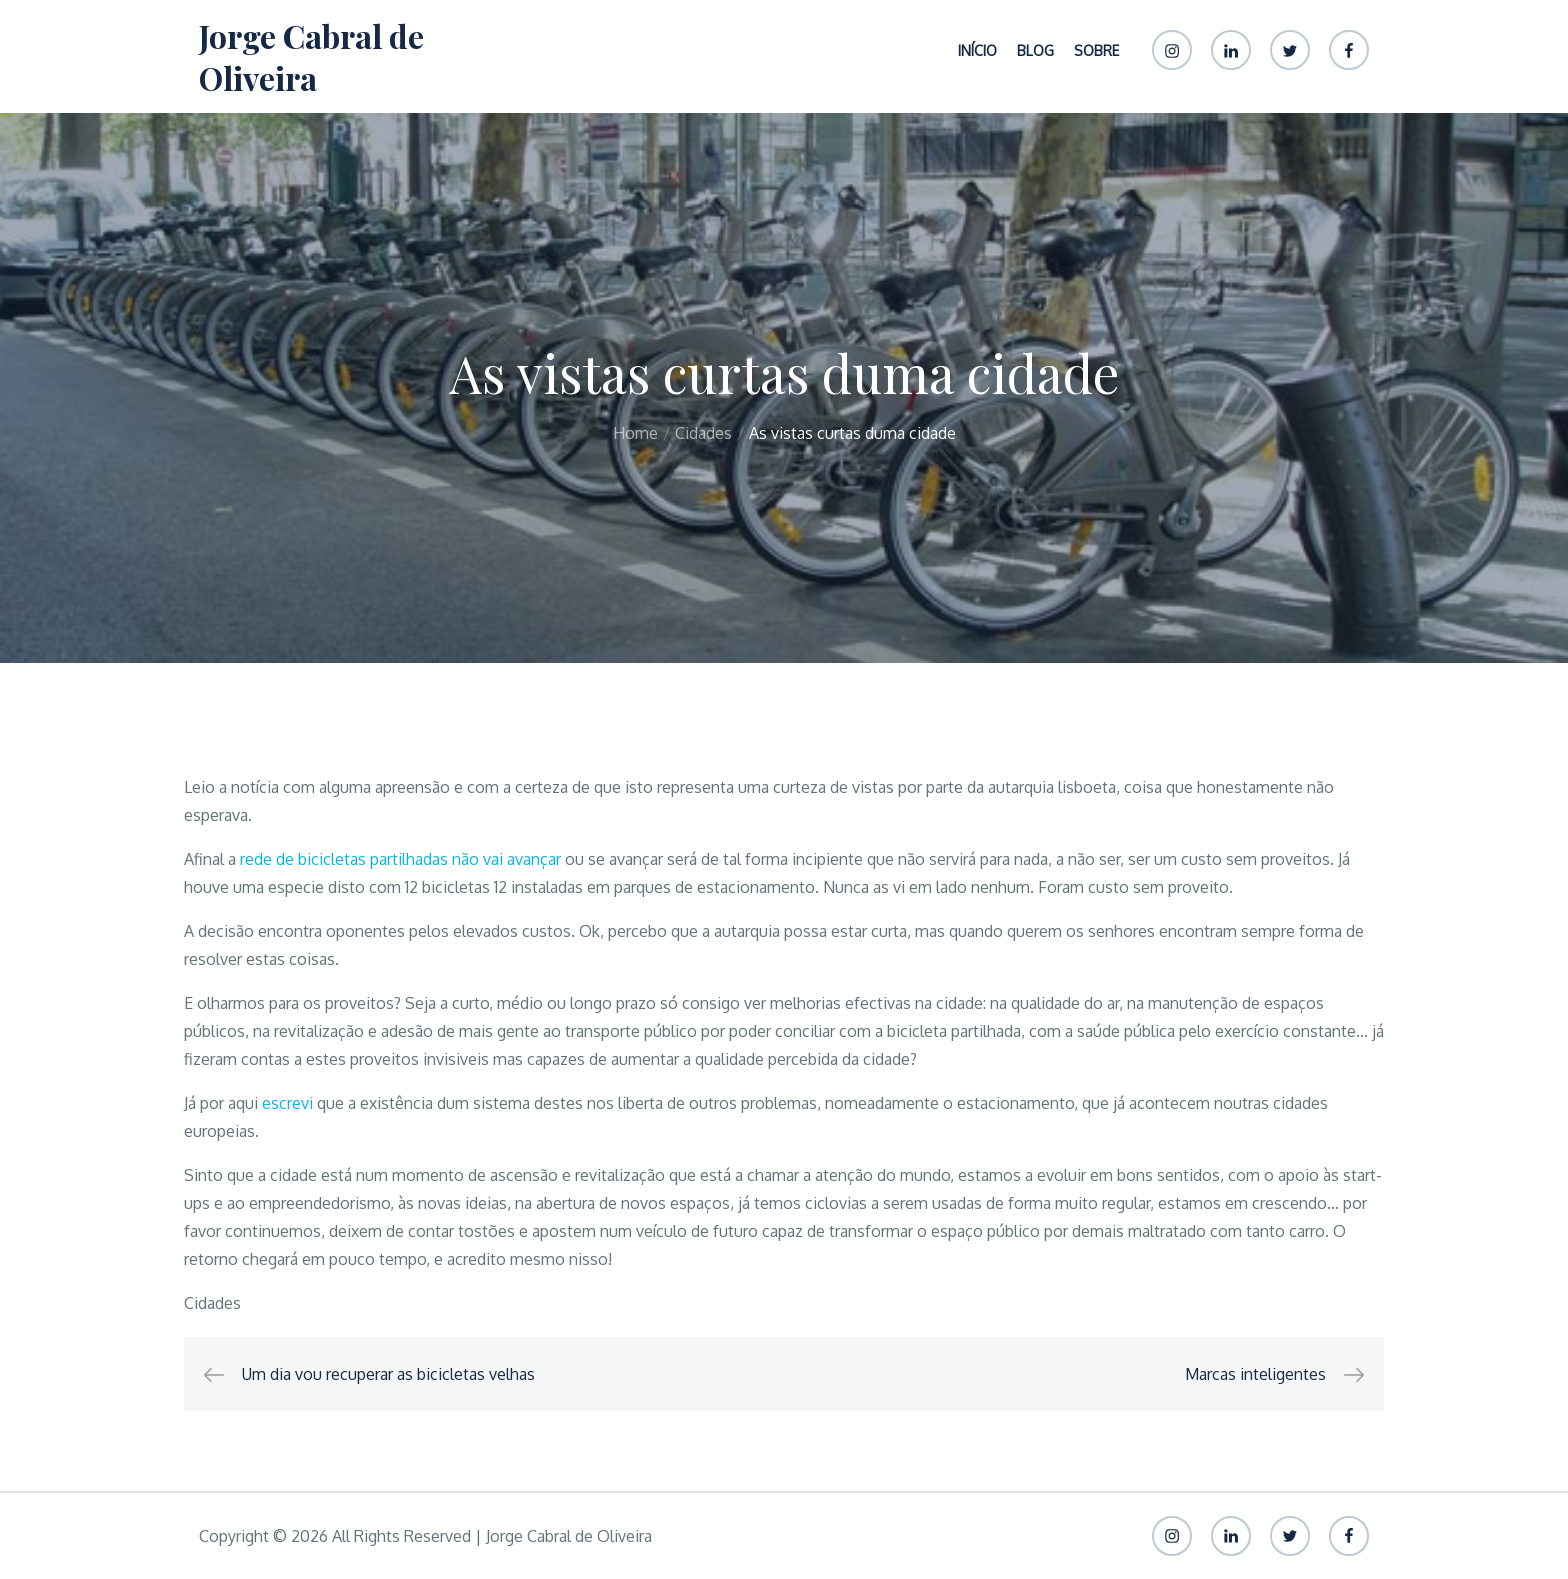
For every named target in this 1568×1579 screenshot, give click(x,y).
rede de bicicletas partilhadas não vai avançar (400, 859)
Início (977, 50)
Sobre (1096, 50)
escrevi (287, 1103)
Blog (1035, 50)
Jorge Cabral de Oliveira (311, 56)
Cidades (212, 1303)
